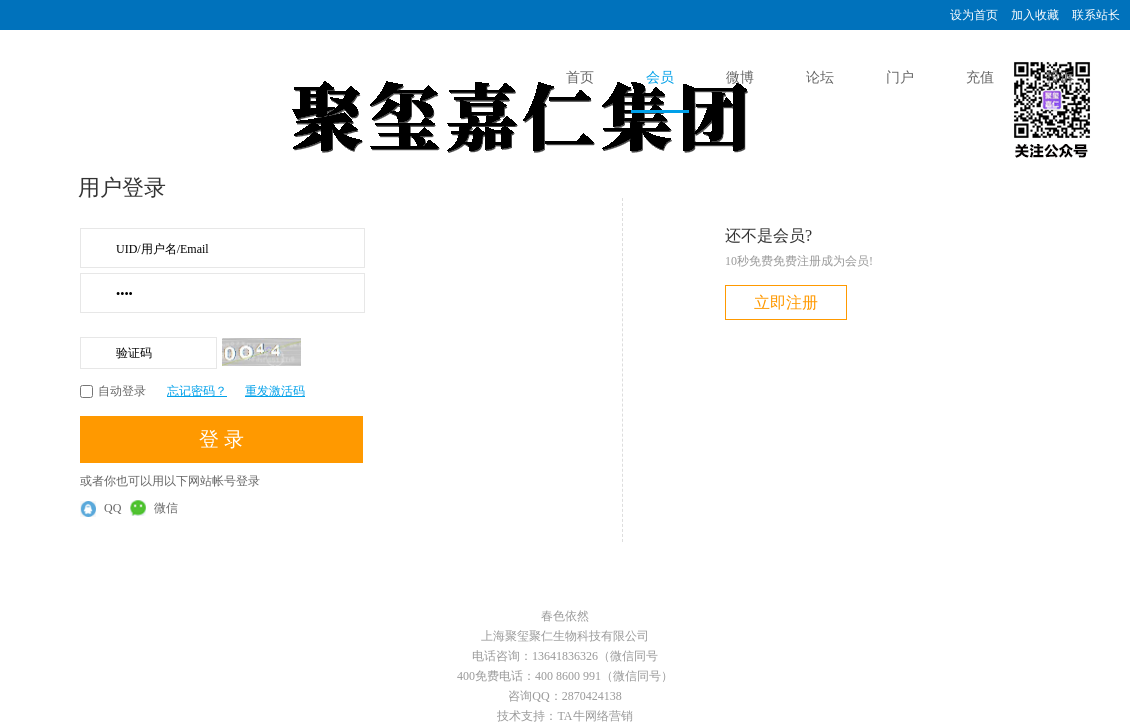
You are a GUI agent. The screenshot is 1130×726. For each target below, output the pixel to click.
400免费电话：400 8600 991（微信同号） (565, 676)
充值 (980, 77)
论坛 (820, 77)
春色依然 (565, 616)
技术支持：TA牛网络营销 (564, 716)
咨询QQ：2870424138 (564, 696)
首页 (580, 77)
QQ (100, 509)
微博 (740, 77)
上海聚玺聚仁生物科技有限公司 (565, 636)
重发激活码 (275, 391)
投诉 (1060, 77)
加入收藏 (1035, 15)
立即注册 (786, 302)
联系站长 (1096, 15)
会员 (660, 77)
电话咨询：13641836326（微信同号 (565, 656)
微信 (154, 508)
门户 (900, 77)
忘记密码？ (197, 391)
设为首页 (974, 15)
